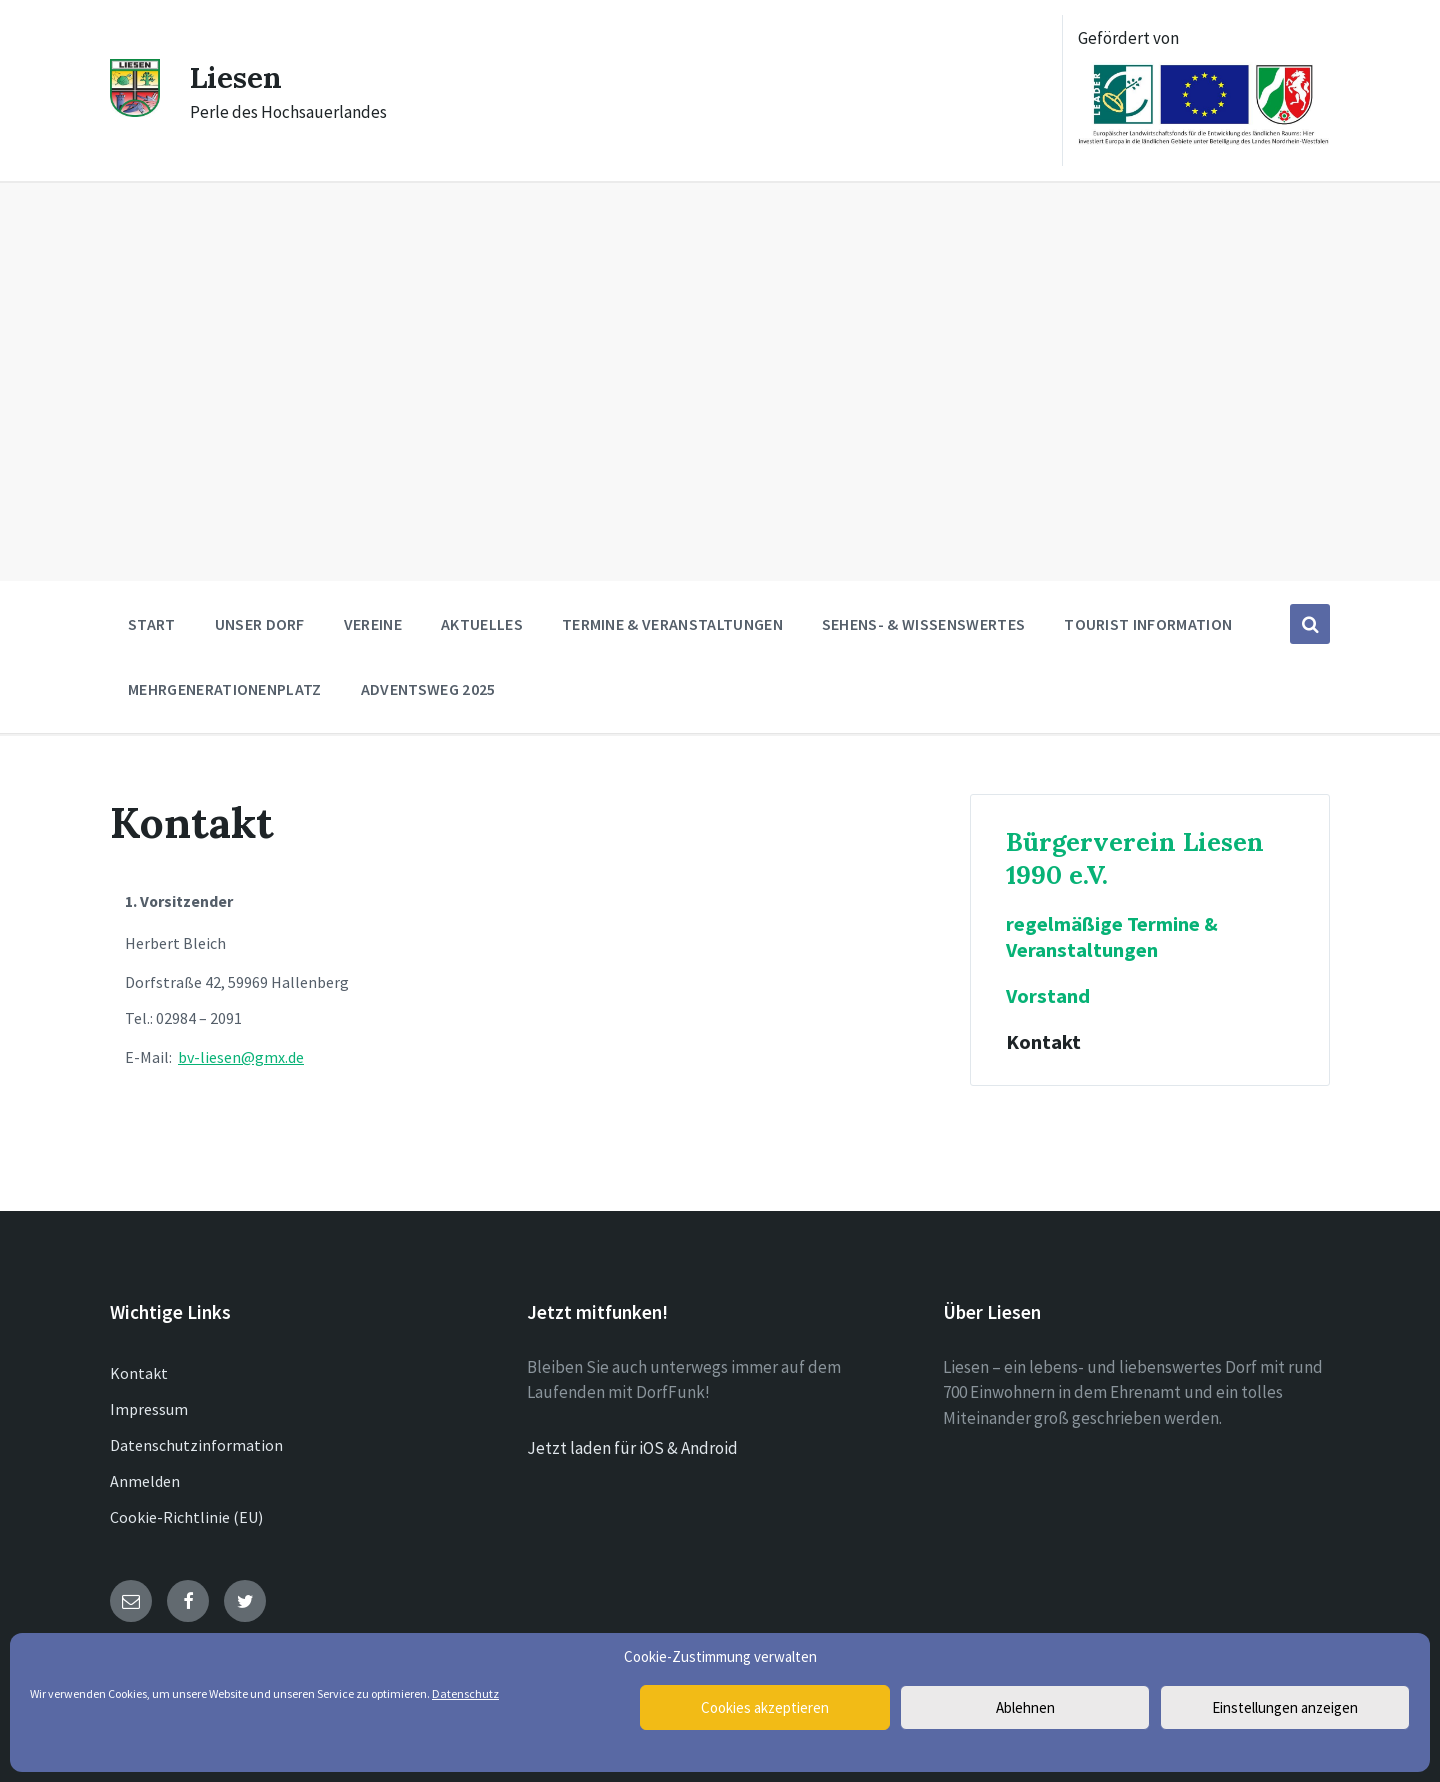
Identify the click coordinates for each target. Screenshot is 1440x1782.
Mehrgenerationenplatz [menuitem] (225, 689)
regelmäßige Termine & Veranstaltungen (1112, 937)
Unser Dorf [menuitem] (260, 624)
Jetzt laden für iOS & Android (632, 1448)
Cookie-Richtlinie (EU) (186, 1517)
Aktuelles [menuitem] (482, 624)
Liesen (237, 77)
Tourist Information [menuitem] (1148, 624)
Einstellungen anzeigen (1285, 1707)
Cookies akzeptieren (765, 1707)
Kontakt (1043, 1042)
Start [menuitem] (152, 624)
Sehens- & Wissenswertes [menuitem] (923, 624)
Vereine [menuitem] (373, 624)
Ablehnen (1025, 1707)
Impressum (149, 1409)
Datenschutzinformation (196, 1445)
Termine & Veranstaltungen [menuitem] (672, 624)
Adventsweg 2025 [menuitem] (428, 689)
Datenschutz (465, 1693)
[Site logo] (135, 111)
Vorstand (1048, 996)
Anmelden (145, 1481)
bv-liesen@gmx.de (241, 1057)
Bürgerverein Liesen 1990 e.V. (1135, 858)
